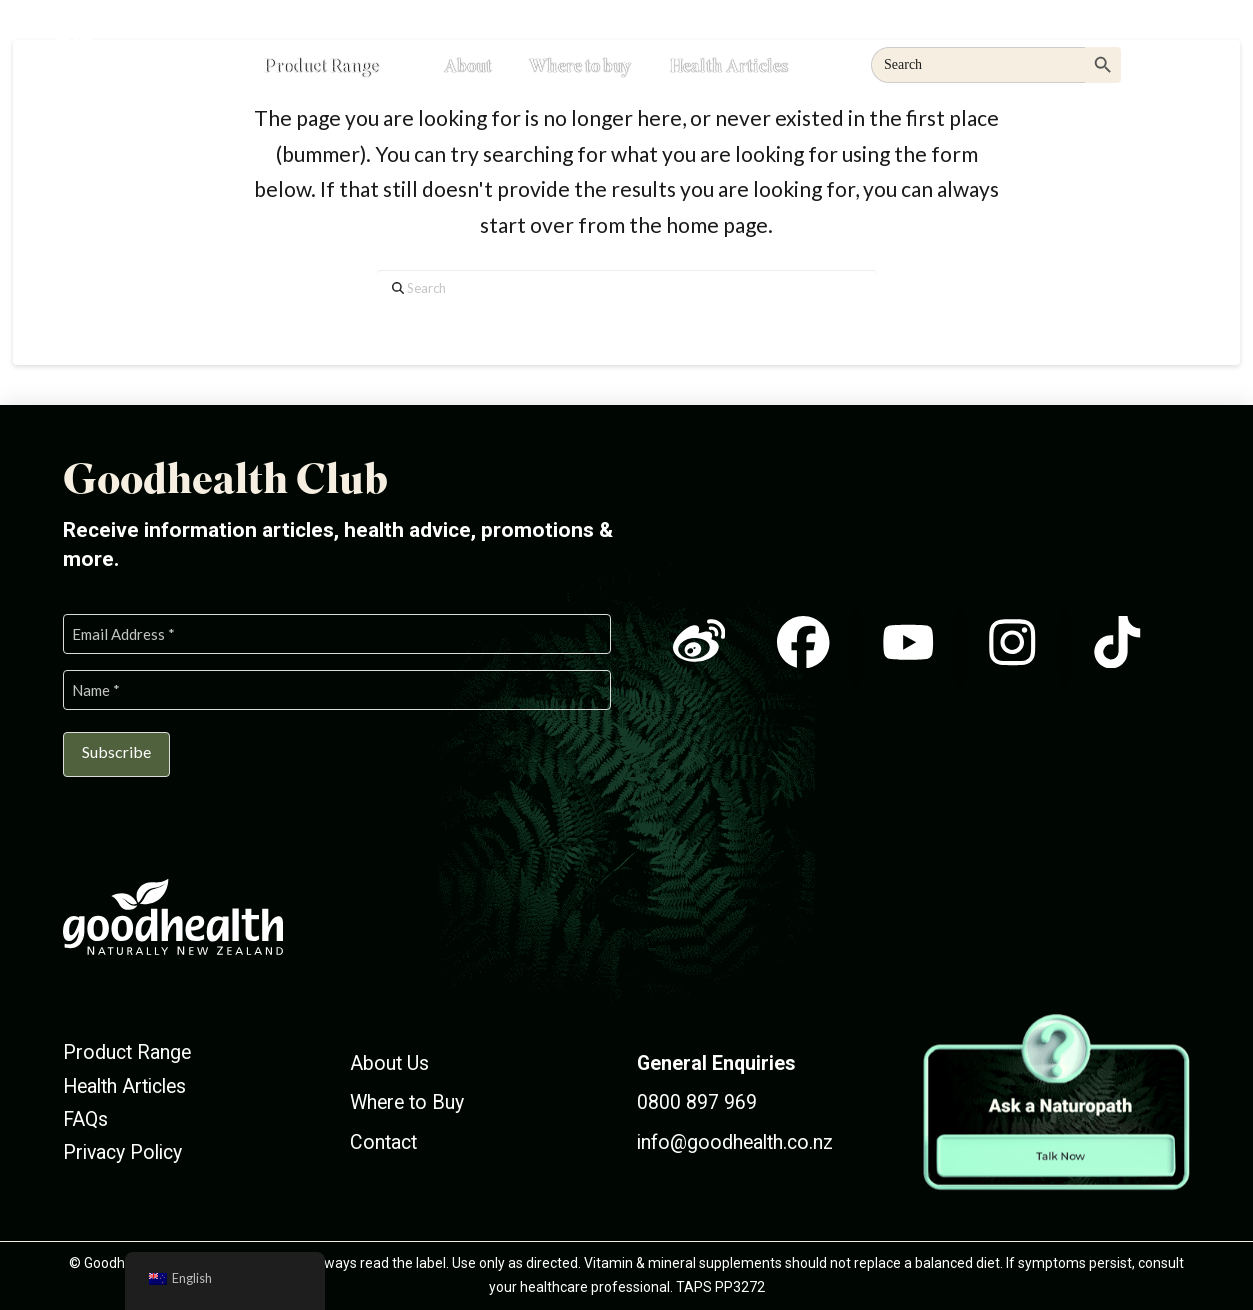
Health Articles (124, 1086)
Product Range (127, 1052)
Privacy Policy (122, 1152)
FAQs (85, 1119)
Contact (383, 1142)
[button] (1177, 62)
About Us (389, 1063)
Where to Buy (407, 1102)
